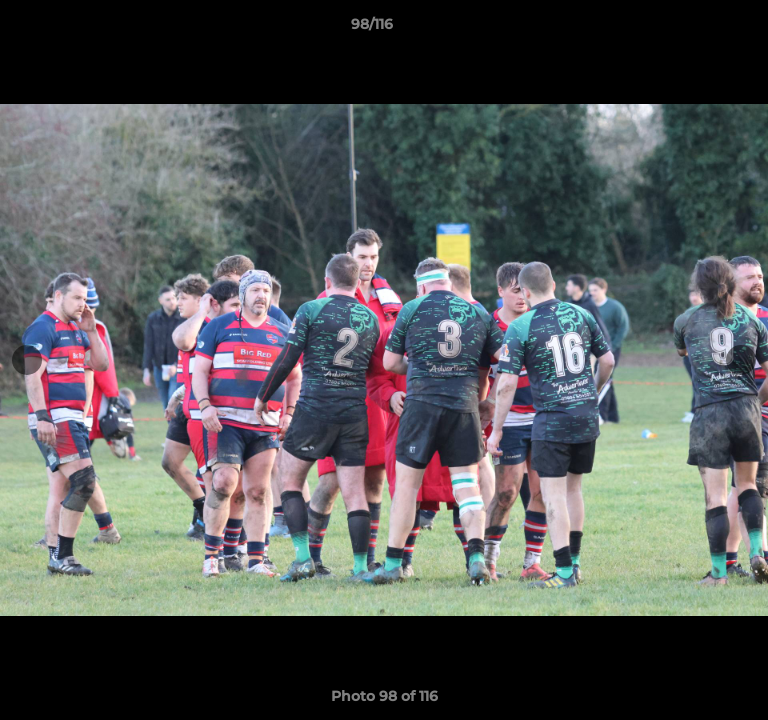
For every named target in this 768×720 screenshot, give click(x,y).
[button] (696, 29)
